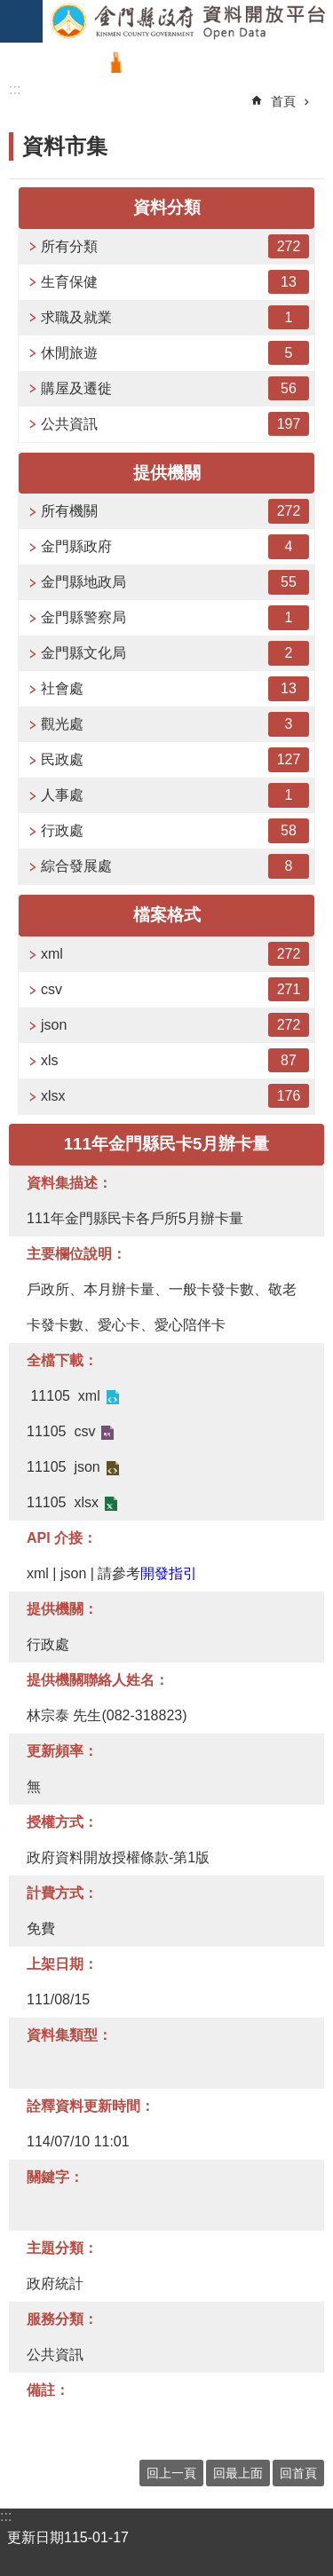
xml (175, 954)
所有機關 (175, 511)
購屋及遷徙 (175, 388)
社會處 (175, 688)
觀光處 (175, 724)
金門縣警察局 (175, 617)
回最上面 (238, 2473)
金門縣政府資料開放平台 (188, 21)
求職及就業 (175, 317)
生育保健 (175, 282)
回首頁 (298, 2473)
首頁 (283, 101)
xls (175, 1060)
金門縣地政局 (175, 582)
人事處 (175, 795)
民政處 (175, 759)
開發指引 (168, 1573)
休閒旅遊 (175, 353)
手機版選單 (21, 21)
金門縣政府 (175, 546)
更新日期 (35, 2537)
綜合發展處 (175, 866)
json (175, 1025)
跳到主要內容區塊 (9, 9)
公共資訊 (175, 424)
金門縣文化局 (175, 653)
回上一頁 (171, 2473)
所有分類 (175, 246)
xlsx (175, 1096)
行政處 (175, 830)
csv (175, 989)
